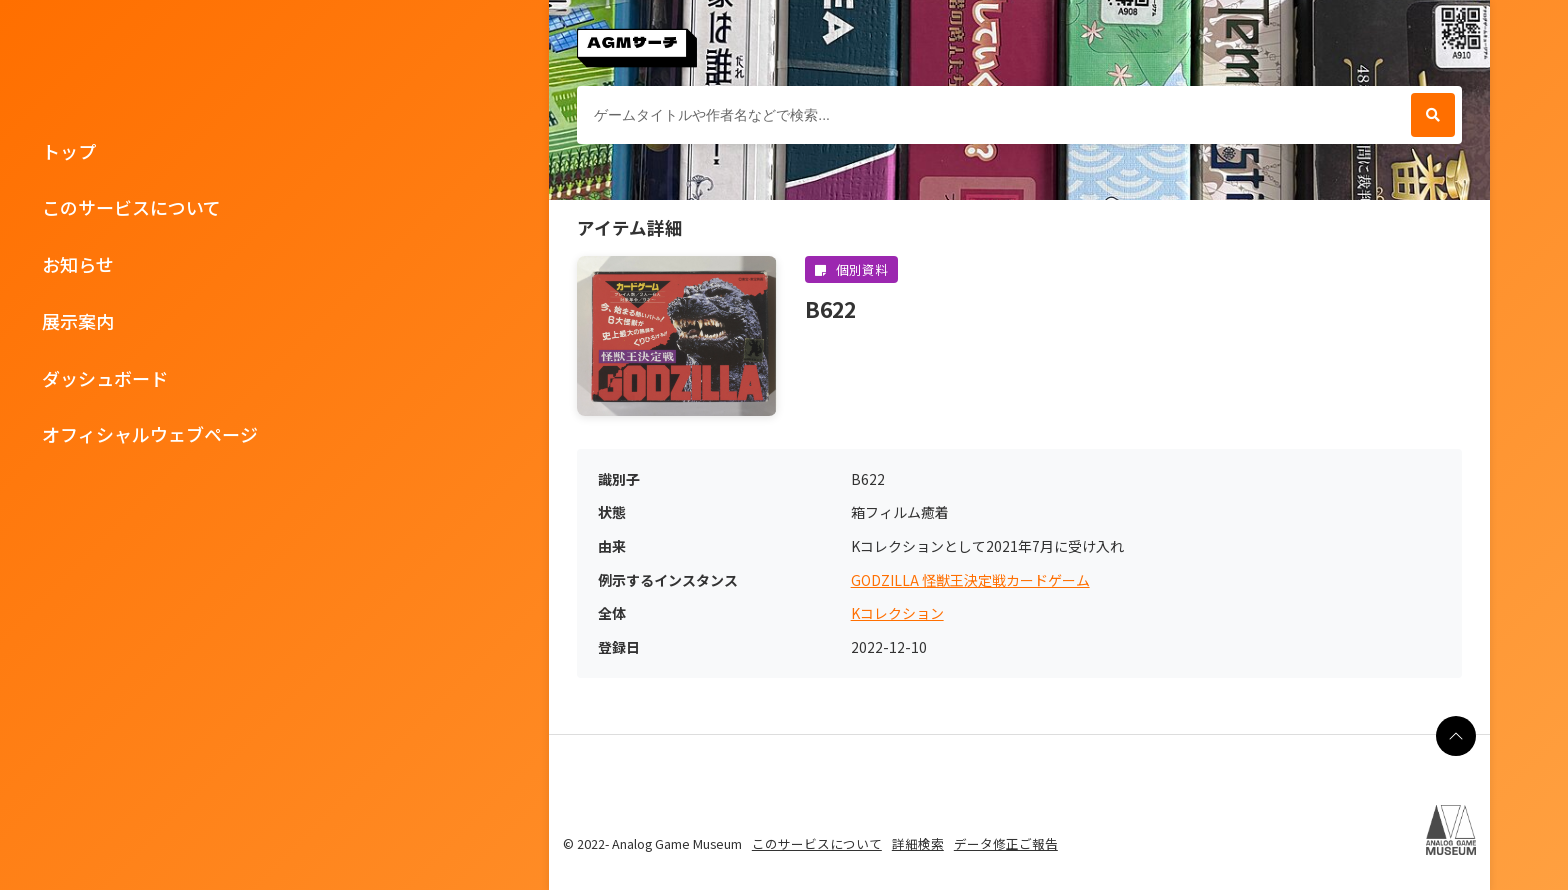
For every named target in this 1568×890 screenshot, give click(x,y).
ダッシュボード (105, 378)
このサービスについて (131, 207)
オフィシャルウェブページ (150, 434)
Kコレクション (897, 613)
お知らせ (78, 264)
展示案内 (78, 321)
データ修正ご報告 (1006, 843)
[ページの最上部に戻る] (1456, 736)
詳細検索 (918, 843)
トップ (69, 151)
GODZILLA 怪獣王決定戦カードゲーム (970, 580)
